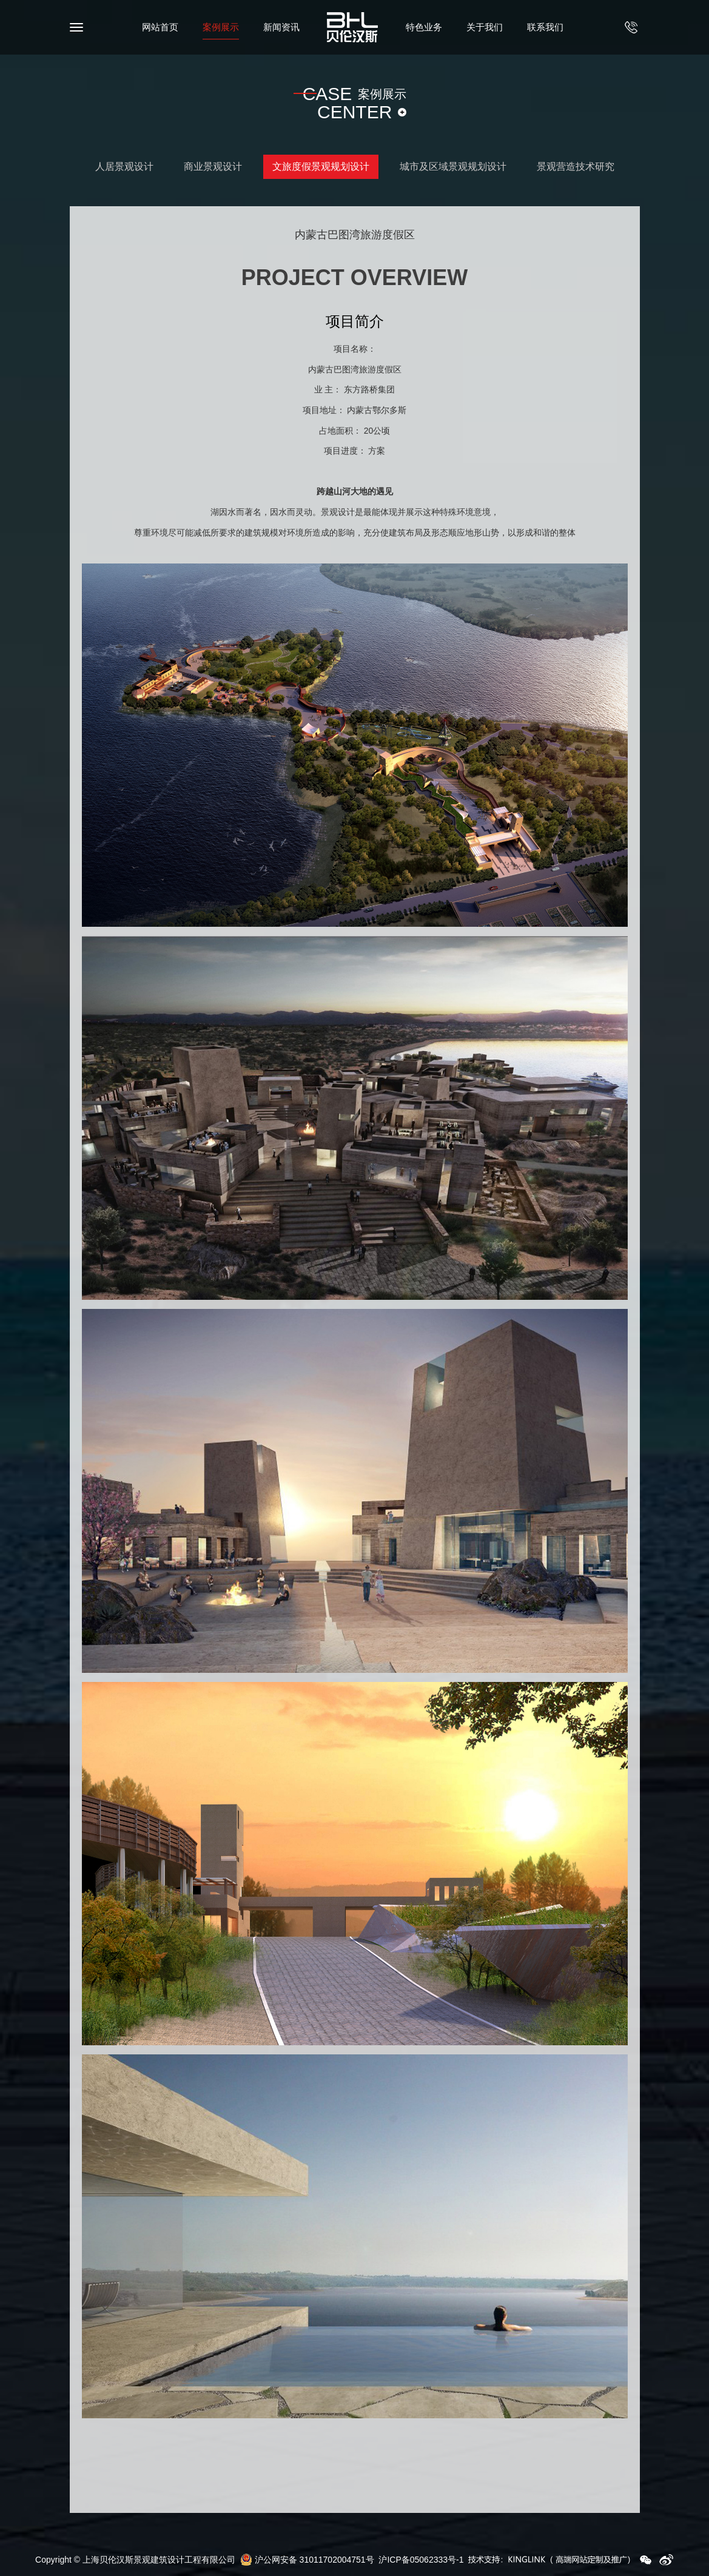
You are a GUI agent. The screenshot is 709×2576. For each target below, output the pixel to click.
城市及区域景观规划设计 (453, 166)
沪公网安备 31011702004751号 (307, 2560)
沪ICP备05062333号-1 (420, 2559)
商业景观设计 (213, 166)
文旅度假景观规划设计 (320, 166)
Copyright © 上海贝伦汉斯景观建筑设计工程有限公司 (135, 2559)
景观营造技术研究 (575, 166)
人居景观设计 (124, 166)
